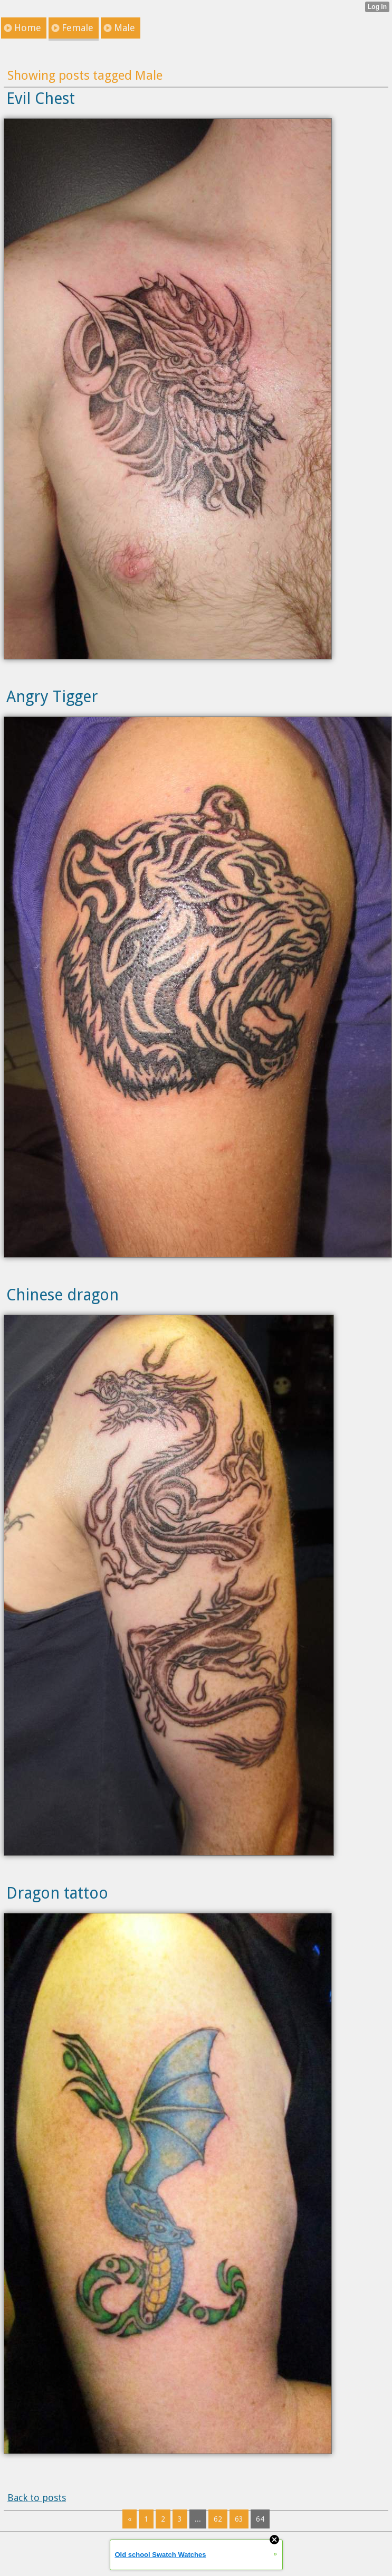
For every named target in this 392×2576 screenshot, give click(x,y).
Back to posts (36, 2497)
